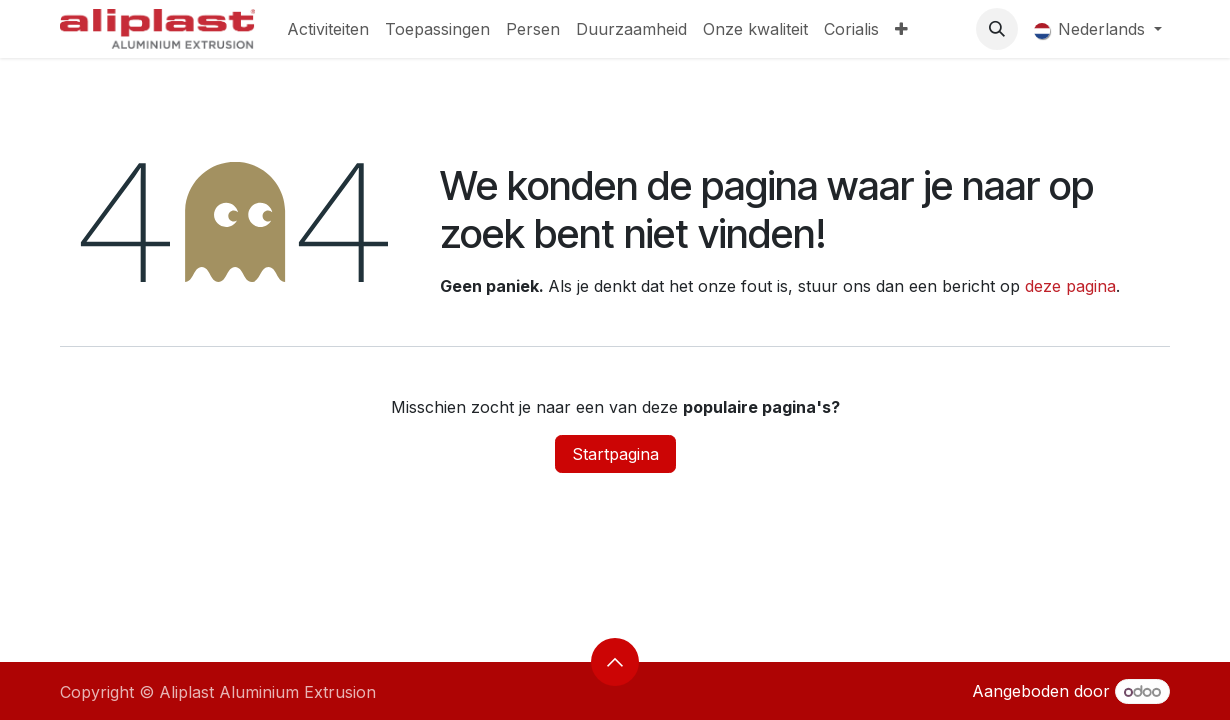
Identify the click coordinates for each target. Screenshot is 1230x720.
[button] (997, 29)
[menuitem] (328, 29)
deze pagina (1070, 286)
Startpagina (615, 454)
